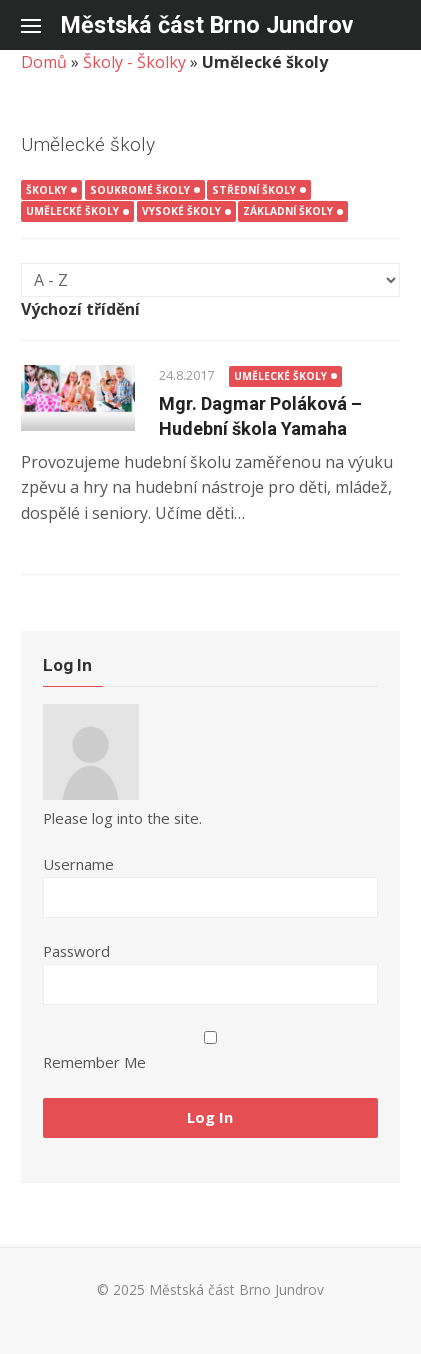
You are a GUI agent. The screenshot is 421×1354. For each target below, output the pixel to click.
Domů (44, 62)
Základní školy (288, 211)
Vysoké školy (181, 211)
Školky (46, 190)
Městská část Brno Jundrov (207, 25)
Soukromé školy (140, 190)
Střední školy (254, 190)
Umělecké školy (72, 211)
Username (78, 864)
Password (76, 951)
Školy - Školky (134, 62)
